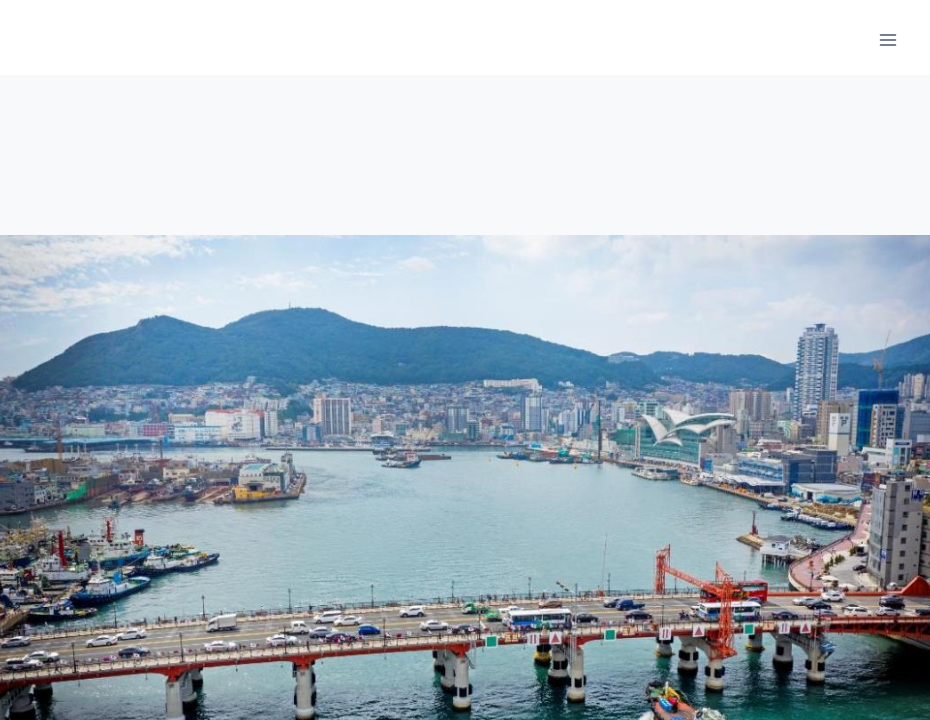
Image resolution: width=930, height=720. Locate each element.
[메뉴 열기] (887, 39)
